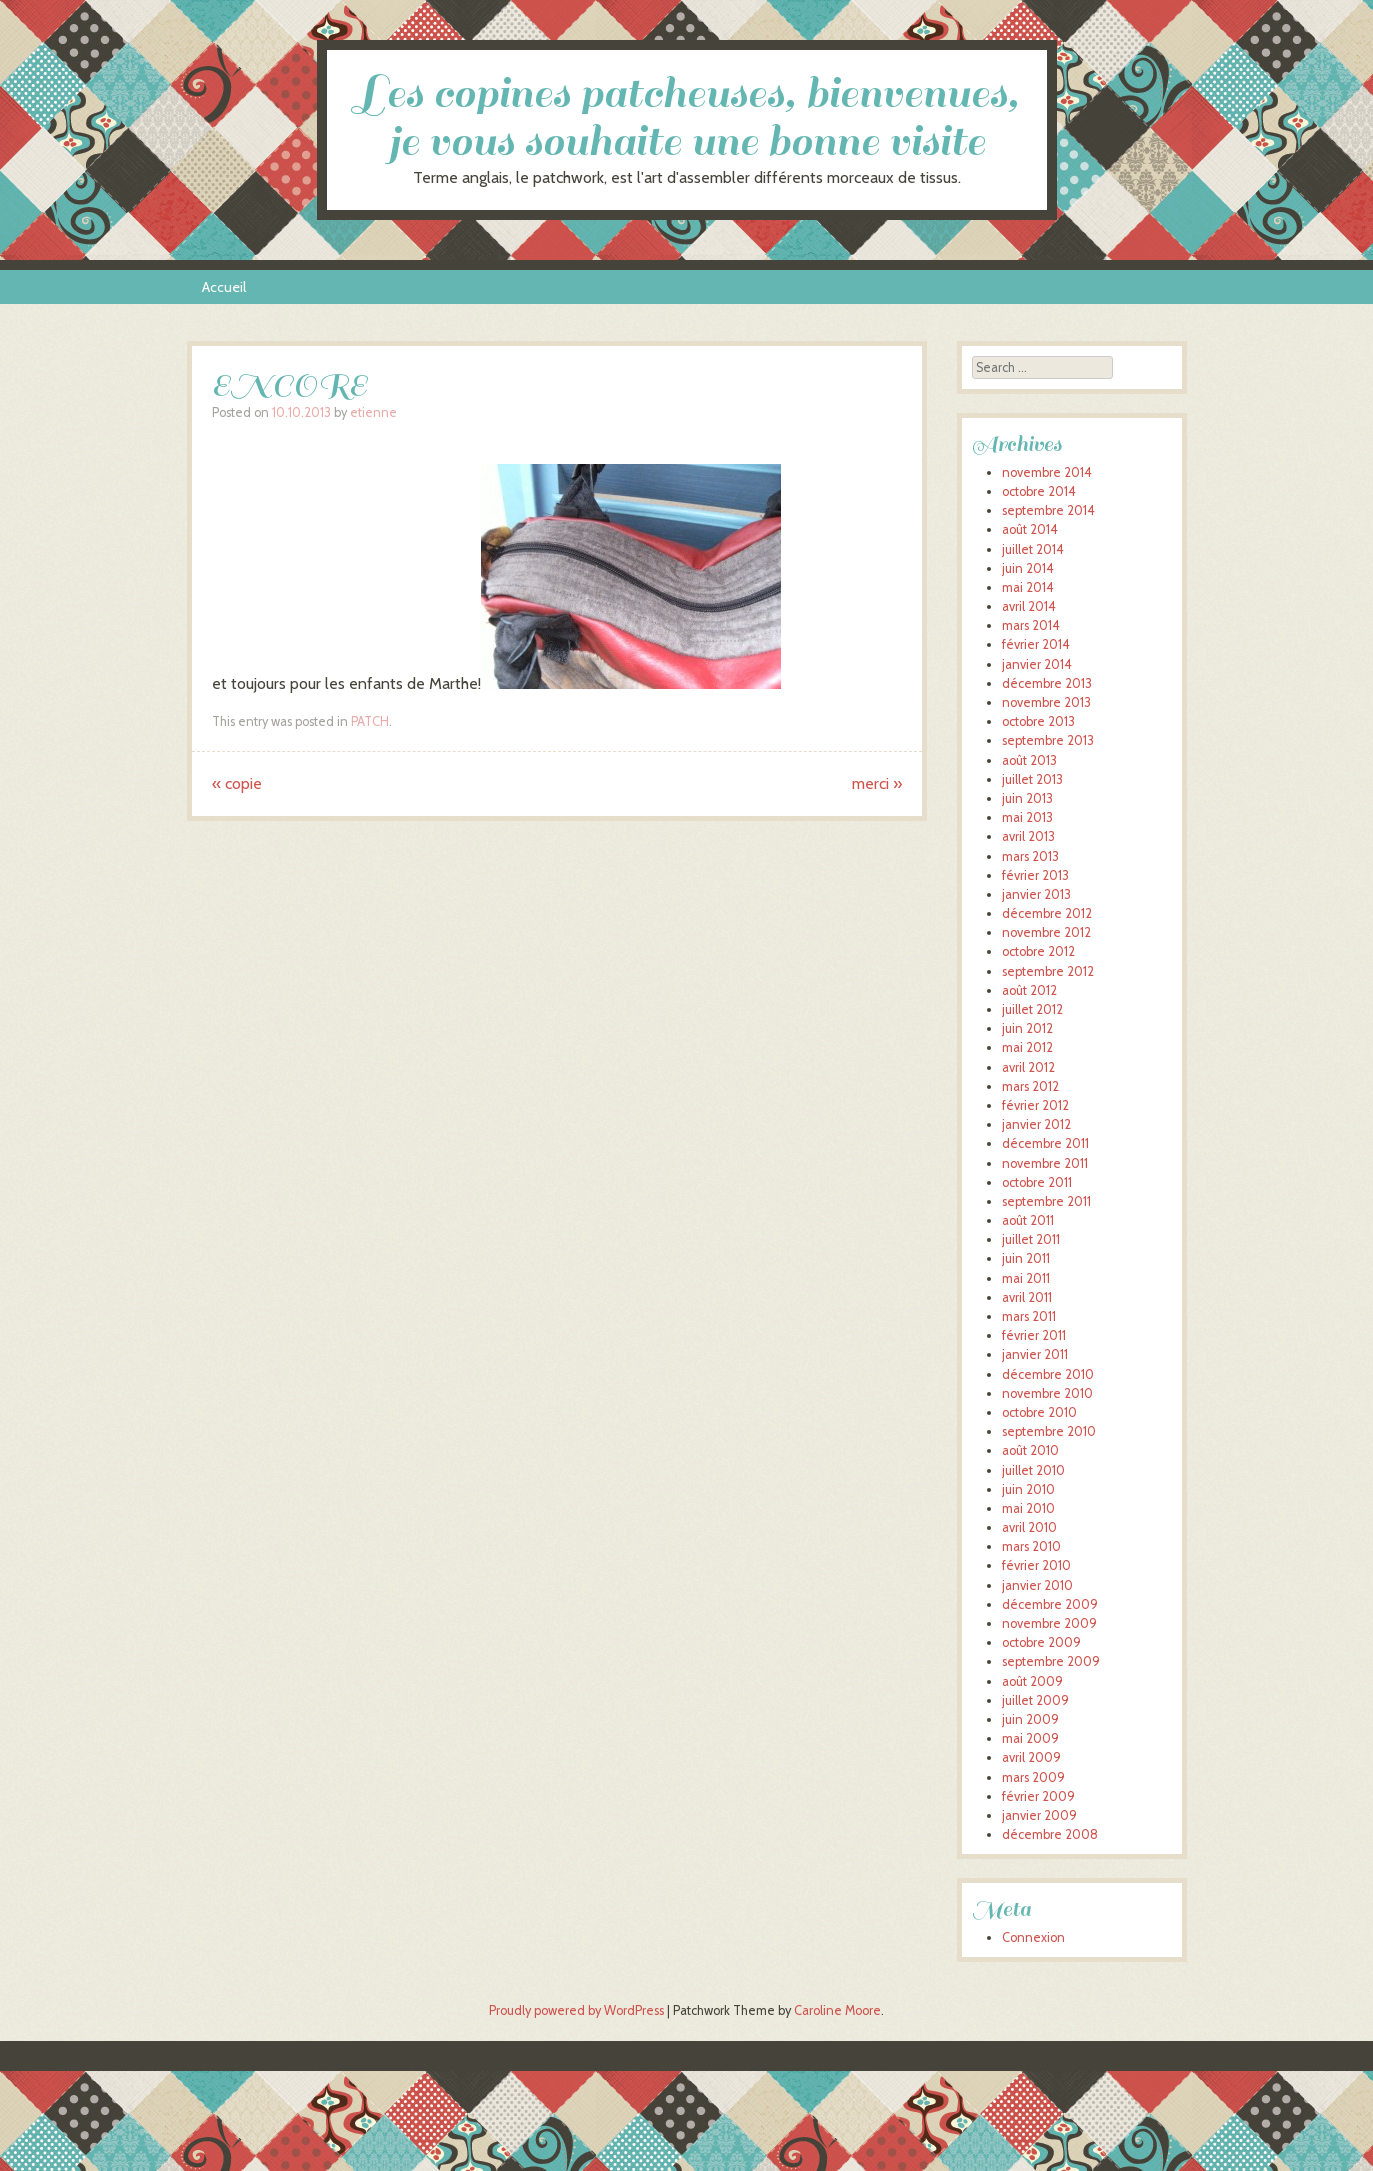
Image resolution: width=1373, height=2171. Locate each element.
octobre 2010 (1039, 1412)
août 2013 (1029, 760)
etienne (373, 412)
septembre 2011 (1046, 1201)
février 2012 (1035, 1105)
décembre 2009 (1050, 1604)
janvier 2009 (1039, 1815)
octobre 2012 (1038, 951)
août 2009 (1032, 1681)
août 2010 (1030, 1450)
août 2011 (1028, 1220)
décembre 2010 (1048, 1374)
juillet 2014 (1033, 549)
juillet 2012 (1032, 1009)
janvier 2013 (1036, 894)
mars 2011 (1029, 1316)
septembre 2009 (1051, 1661)
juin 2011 (1026, 1258)
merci (877, 783)
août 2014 (1030, 529)
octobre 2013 (1038, 721)
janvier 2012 (1036, 1124)
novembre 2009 (1049, 1623)
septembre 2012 (1048, 971)
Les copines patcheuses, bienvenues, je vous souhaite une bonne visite (687, 117)
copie (237, 783)
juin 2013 (1027, 798)
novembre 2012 (1046, 932)
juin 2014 (1028, 568)
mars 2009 (1033, 1777)
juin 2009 (1030, 1719)
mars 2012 (1030, 1086)
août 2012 (1029, 990)
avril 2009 (1031, 1757)
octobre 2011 (1037, 1182)
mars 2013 (1030, 856)
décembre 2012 (1047, 913)
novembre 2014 (1047, 472)
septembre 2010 (1049, 1431)
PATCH (370, 721)
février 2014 (1036, 644)
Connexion (1033, 1937)
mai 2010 (1028, 1508)
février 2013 (1035, 875)
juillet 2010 (1033, 1470)
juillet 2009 (1035, 1700)
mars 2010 (1031, 1546)
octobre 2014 (1039, 491)
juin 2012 (1027, 1028)
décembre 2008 (1050, 1834)
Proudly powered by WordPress (576, 2010)
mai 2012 (1027, 1047)
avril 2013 (1028, 836)
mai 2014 (1028, 587)
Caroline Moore (837, 2010)
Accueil (224, 287)
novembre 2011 (1045, 1163)
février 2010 (1036, 1565)
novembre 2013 (1046, 702)
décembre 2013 (1047, 683)
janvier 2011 (1035, 1354)
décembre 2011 (1045, 1143)
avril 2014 (1029, 606)
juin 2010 (1028, 1489)
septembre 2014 (1048, 510)
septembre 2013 (1048, 740)
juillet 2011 (1031, 1239)
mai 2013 (1027, 817)
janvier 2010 (1037, 1585)
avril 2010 (1029, 1527)
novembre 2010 (1047, 1393)
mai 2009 (1030, 1738)
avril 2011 (1027, 1297)
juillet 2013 (1032, 779)
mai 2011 (1026, 1278)
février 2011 (1034, 1335)
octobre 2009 (1041, 1642)
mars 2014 (1031, 625)
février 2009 (1038, 1796)
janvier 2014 (1037, 664)
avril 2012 (1028, 1067)
